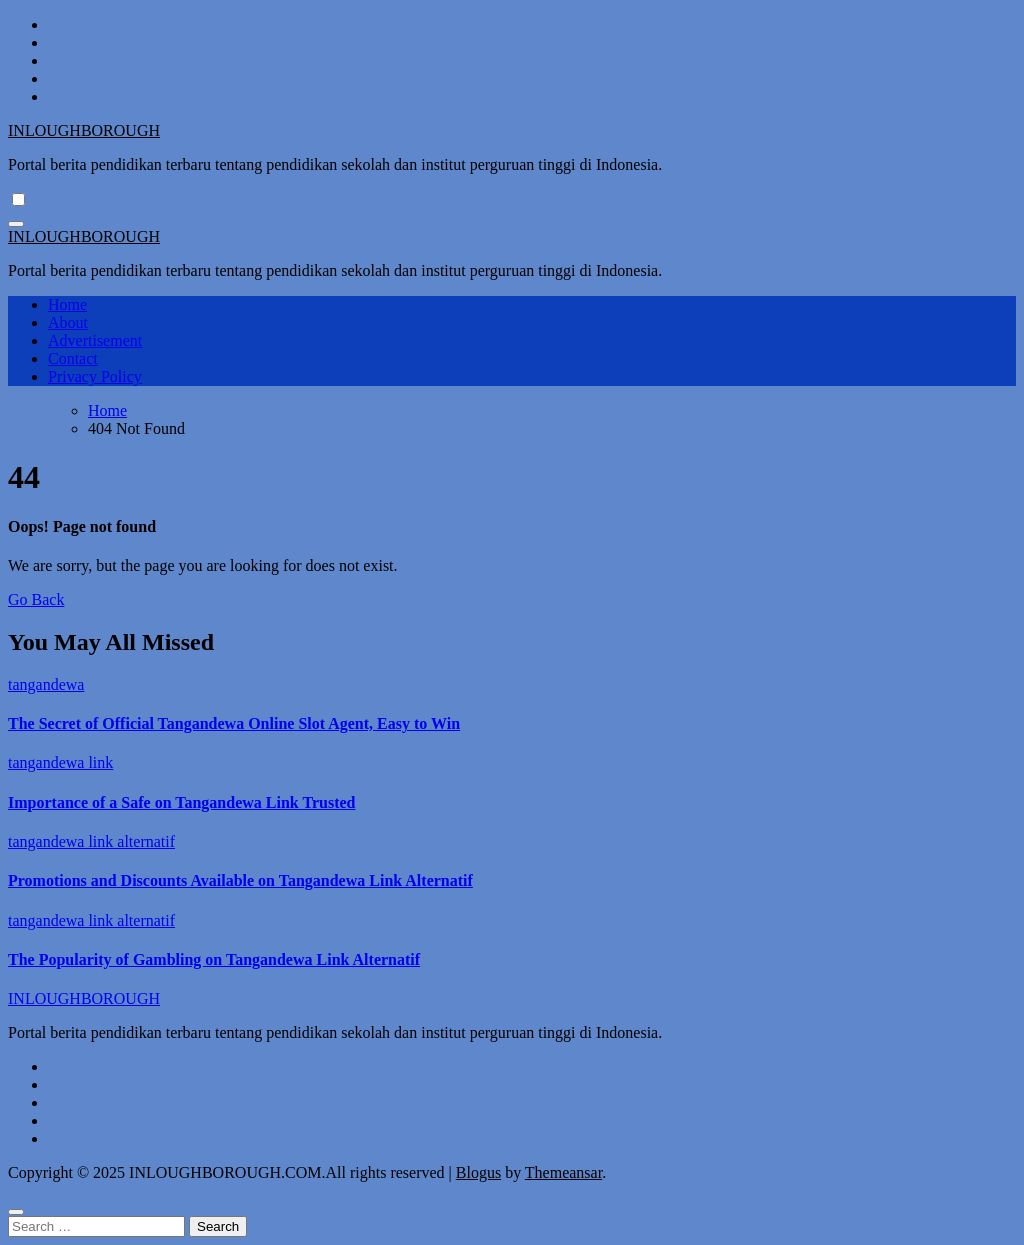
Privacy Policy (95, 376)
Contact (73, 358)
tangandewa (46, 684)
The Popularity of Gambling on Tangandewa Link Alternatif (214, 959)
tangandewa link (60, 762)
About (68, 322)
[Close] (16, 1212)
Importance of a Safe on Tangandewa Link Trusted (181, 802)
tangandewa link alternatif (91, 841)
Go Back (36, 599)
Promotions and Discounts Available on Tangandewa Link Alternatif (240, 880)
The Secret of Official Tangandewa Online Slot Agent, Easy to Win (234, 723)
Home (67, 304)
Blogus (478, 1172)
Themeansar (563, 1172)
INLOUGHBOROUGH (84, 130)
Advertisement (95, 340)
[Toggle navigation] (16, 224)
